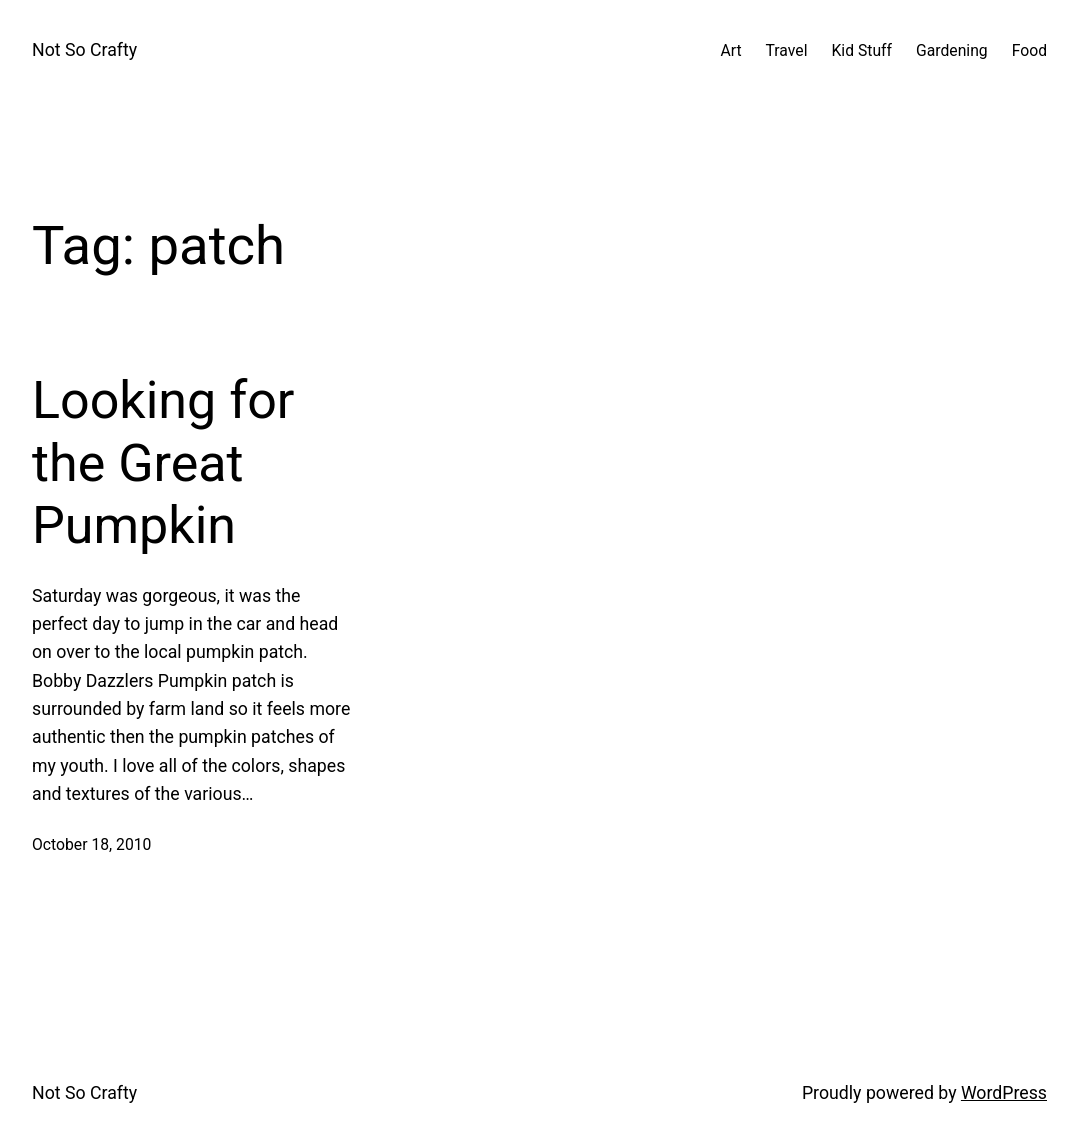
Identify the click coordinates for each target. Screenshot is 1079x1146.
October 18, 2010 (91, 844)
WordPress (1004, 1093)
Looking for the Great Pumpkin (163, 463)
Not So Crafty (84, 50)
